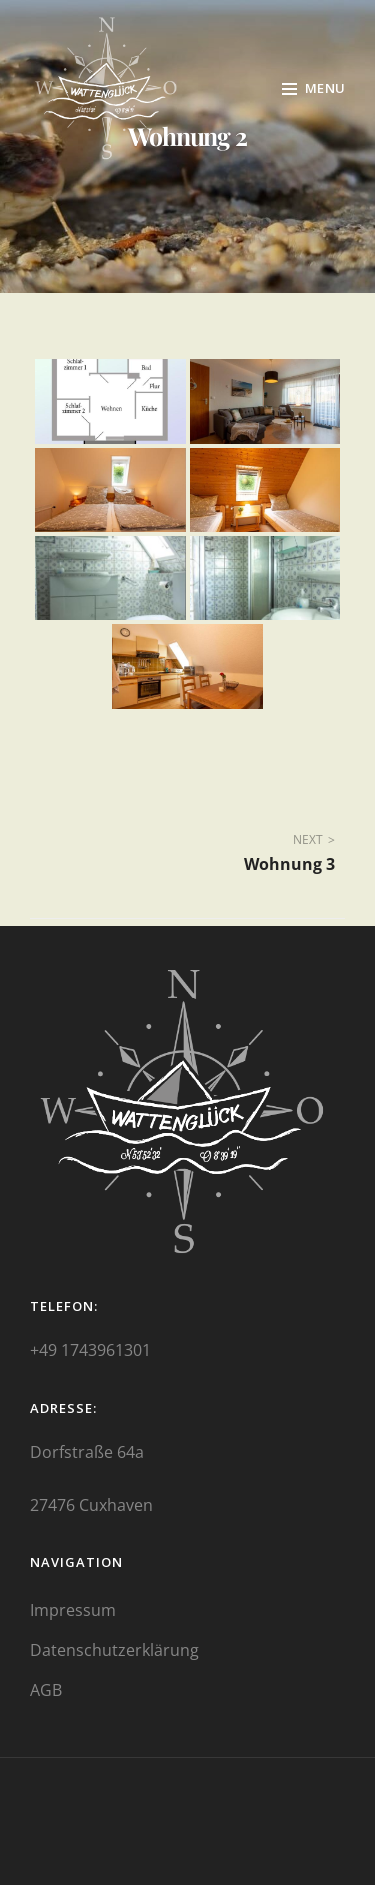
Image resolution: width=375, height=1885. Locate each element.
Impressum (73, 1610)
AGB (46, 1690)
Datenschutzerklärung (114, 1650)
